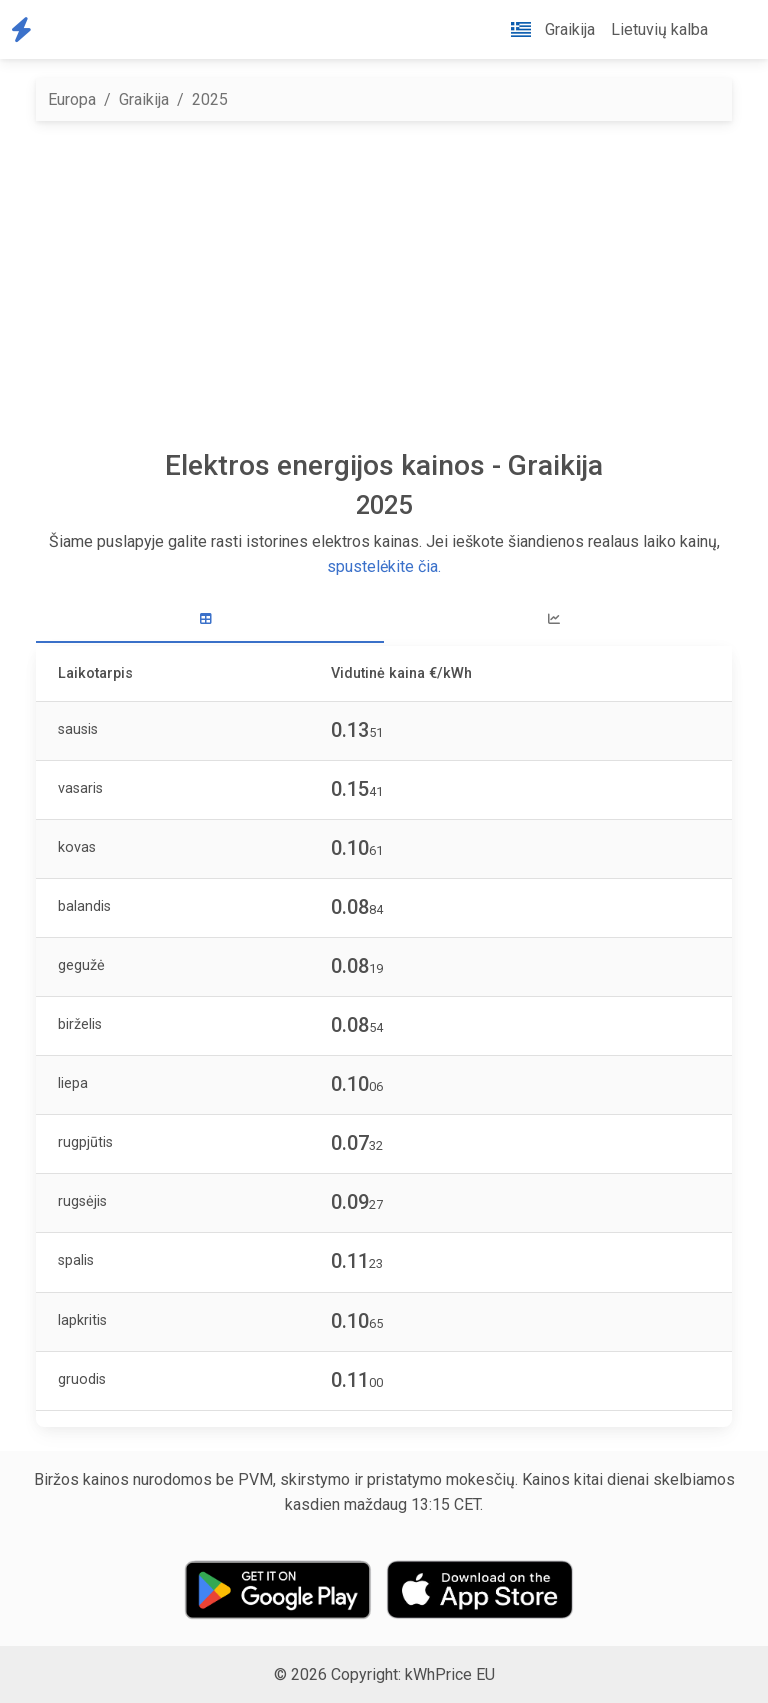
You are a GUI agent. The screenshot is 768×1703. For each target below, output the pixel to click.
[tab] (210, 619)
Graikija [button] (545, 29)
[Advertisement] (384, 285)
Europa (72, 99)
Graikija (144, 99)
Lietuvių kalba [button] (659, 29)
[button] (732, 30)
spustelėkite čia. (384, 566)
